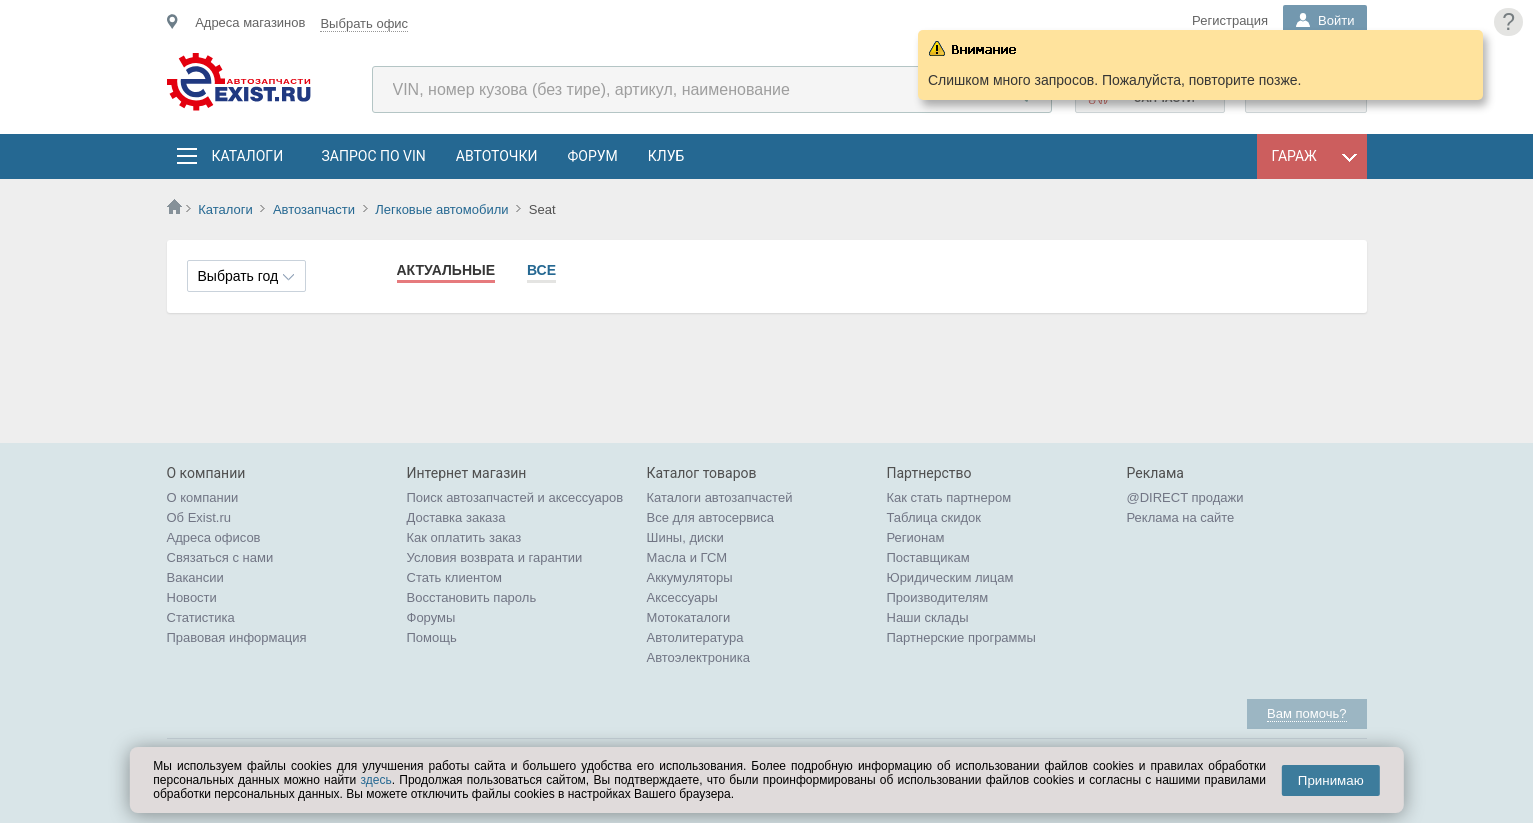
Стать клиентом (455, 577)
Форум (592, 156)
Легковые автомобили (441, 209)
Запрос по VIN (374, 156)
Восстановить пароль (472, 597)
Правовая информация (237, 637)
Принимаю (1331, 780)
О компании (203, 497)
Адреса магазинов (250, 22)
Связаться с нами (220, 557)
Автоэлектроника (698, 657)
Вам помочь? (1306, 713)
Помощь (432, 637)
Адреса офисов (214, 537)
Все (541, 270)
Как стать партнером (949, 497)
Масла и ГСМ (687, 557)
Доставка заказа (456, 517)
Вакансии (195, 577)
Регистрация (1230, 20)
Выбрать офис (364, 23)
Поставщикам (928, 557)
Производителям (938, 597)
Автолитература (695, 637)
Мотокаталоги (689, 617)
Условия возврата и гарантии (495, 557)
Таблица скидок (934, 517)
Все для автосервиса (711, 517)
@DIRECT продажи (1185, 497)
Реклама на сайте (1181, 517)
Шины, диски (685, 537)
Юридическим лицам (950, 577)
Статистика (201, 617)
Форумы (431, 617)
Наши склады (928, 617)
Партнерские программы (961, 637)
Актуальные (446, 270)
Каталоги (247, 156)
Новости (192, 597)
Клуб (666, 156)
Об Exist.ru (199, 517)
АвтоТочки (497, 156)
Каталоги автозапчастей (720, 497)
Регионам (916, 537)
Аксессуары (682, 597)
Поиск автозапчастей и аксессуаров (515, 497)
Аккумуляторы (690, 577)
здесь (376, 780)
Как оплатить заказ (464, 537)
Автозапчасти (314, 209)
